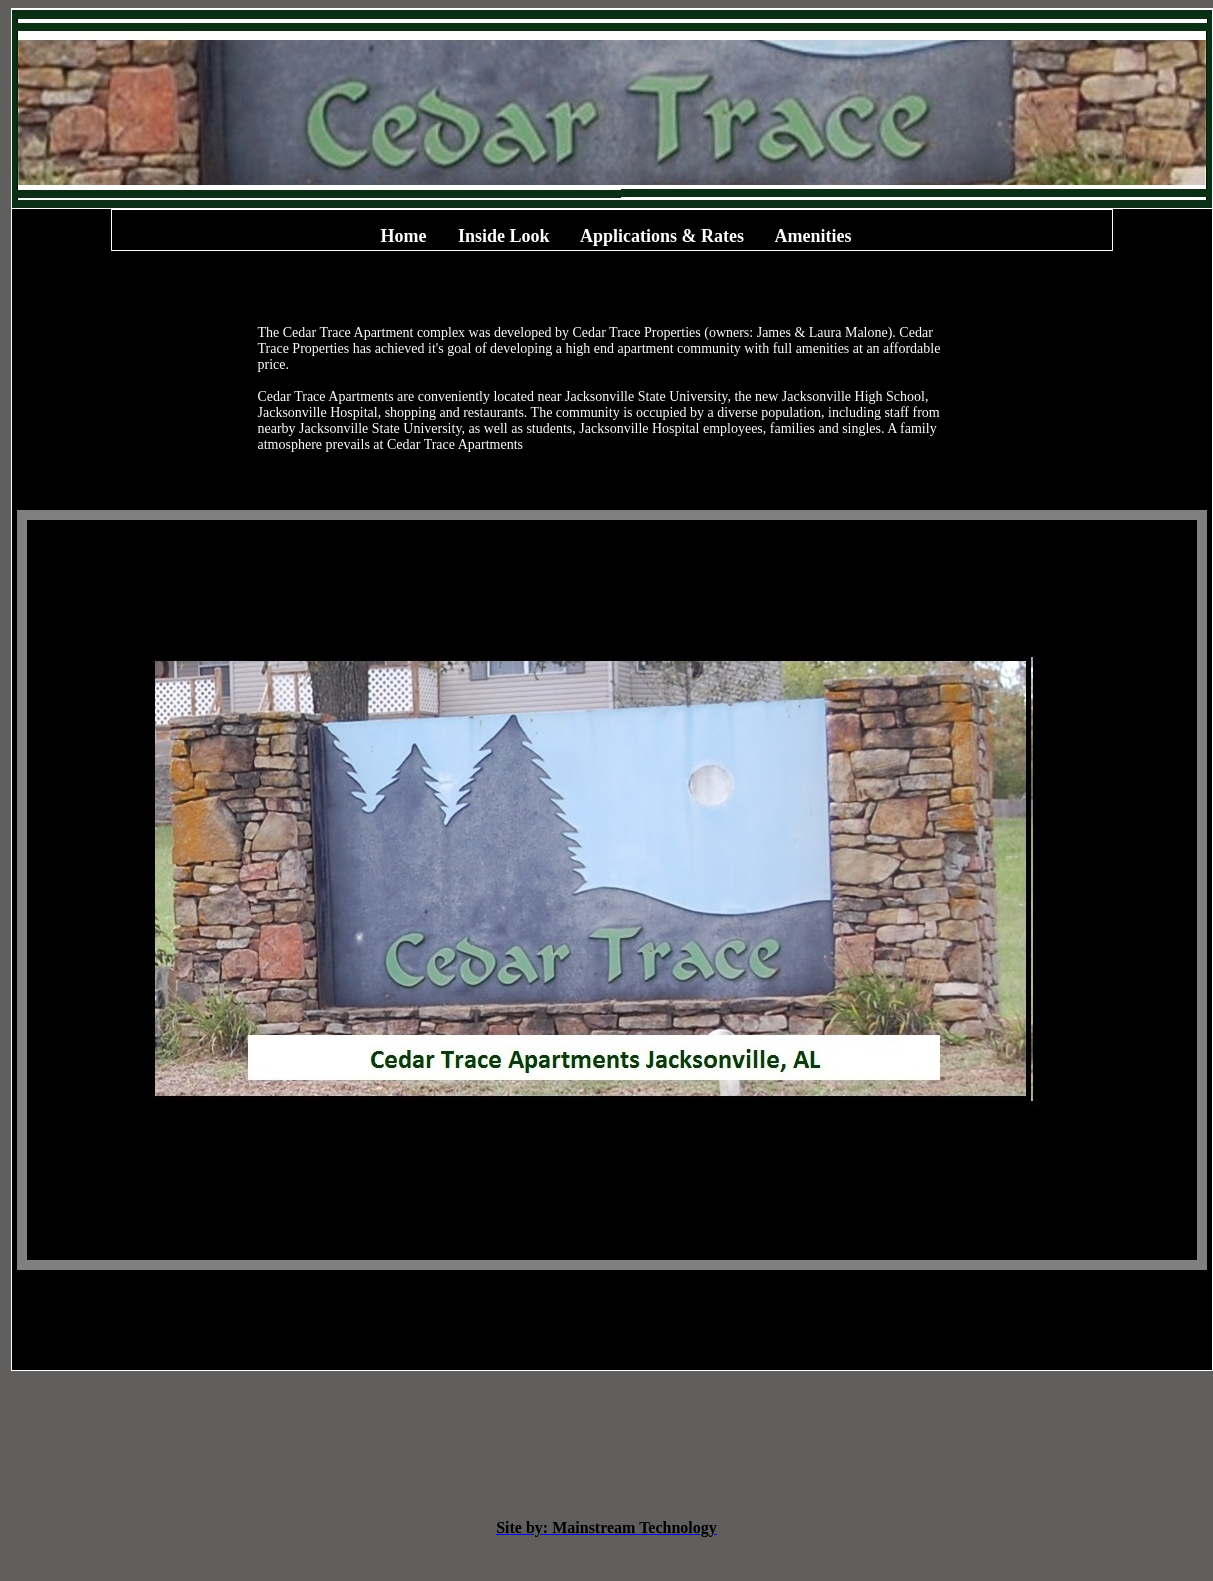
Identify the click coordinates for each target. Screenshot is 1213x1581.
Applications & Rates (662, 236)
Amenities (813, 236)
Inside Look (504, 236)
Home (403, 236)
